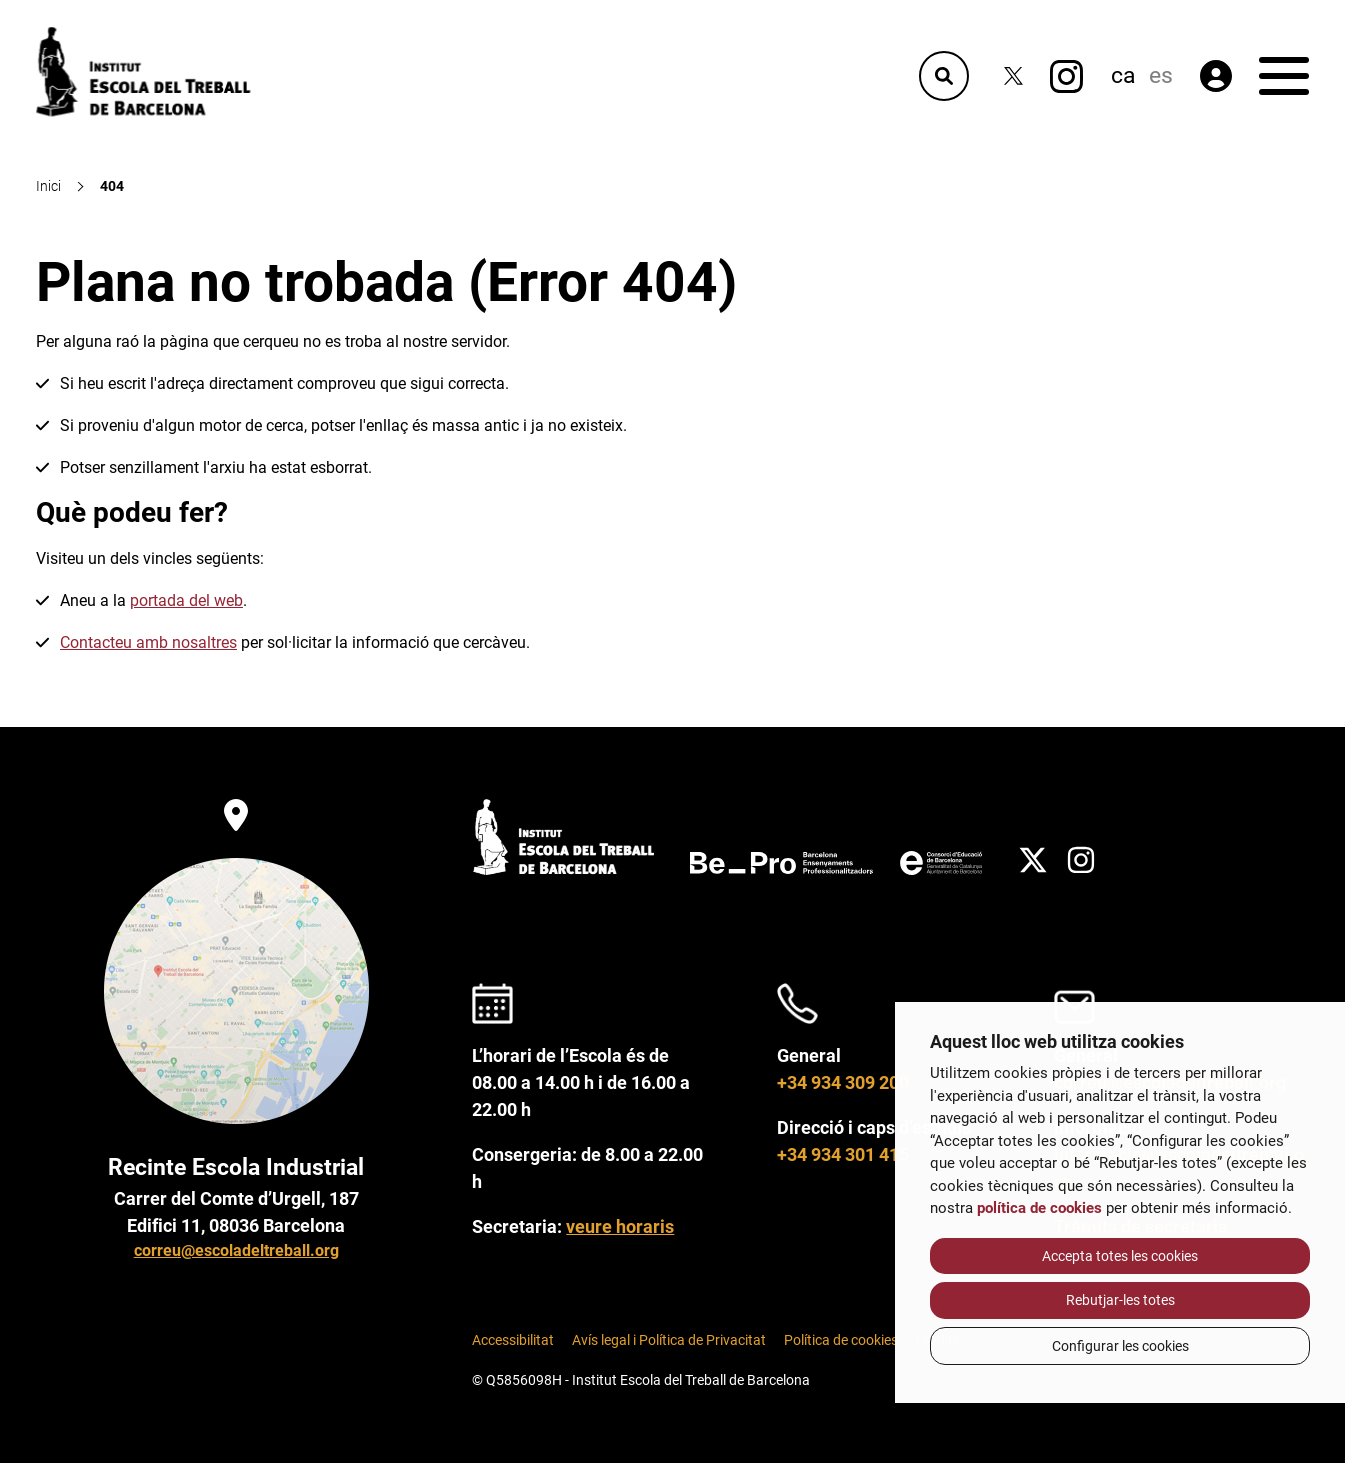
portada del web (186, 600)
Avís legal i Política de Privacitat (669, 1340)
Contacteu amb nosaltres (148, 642)
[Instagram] (1066, 76)
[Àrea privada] (1216, 76)
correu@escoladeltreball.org (236, 1250)
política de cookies (1039, 1208)
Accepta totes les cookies (1120, 1256)
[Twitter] (1013, 76)
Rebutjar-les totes (1120, 1300)
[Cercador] (944, 76)
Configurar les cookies (1120, 1346)
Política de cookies (841, 1340)
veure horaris (620, 1226)
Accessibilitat (513, 1340)
